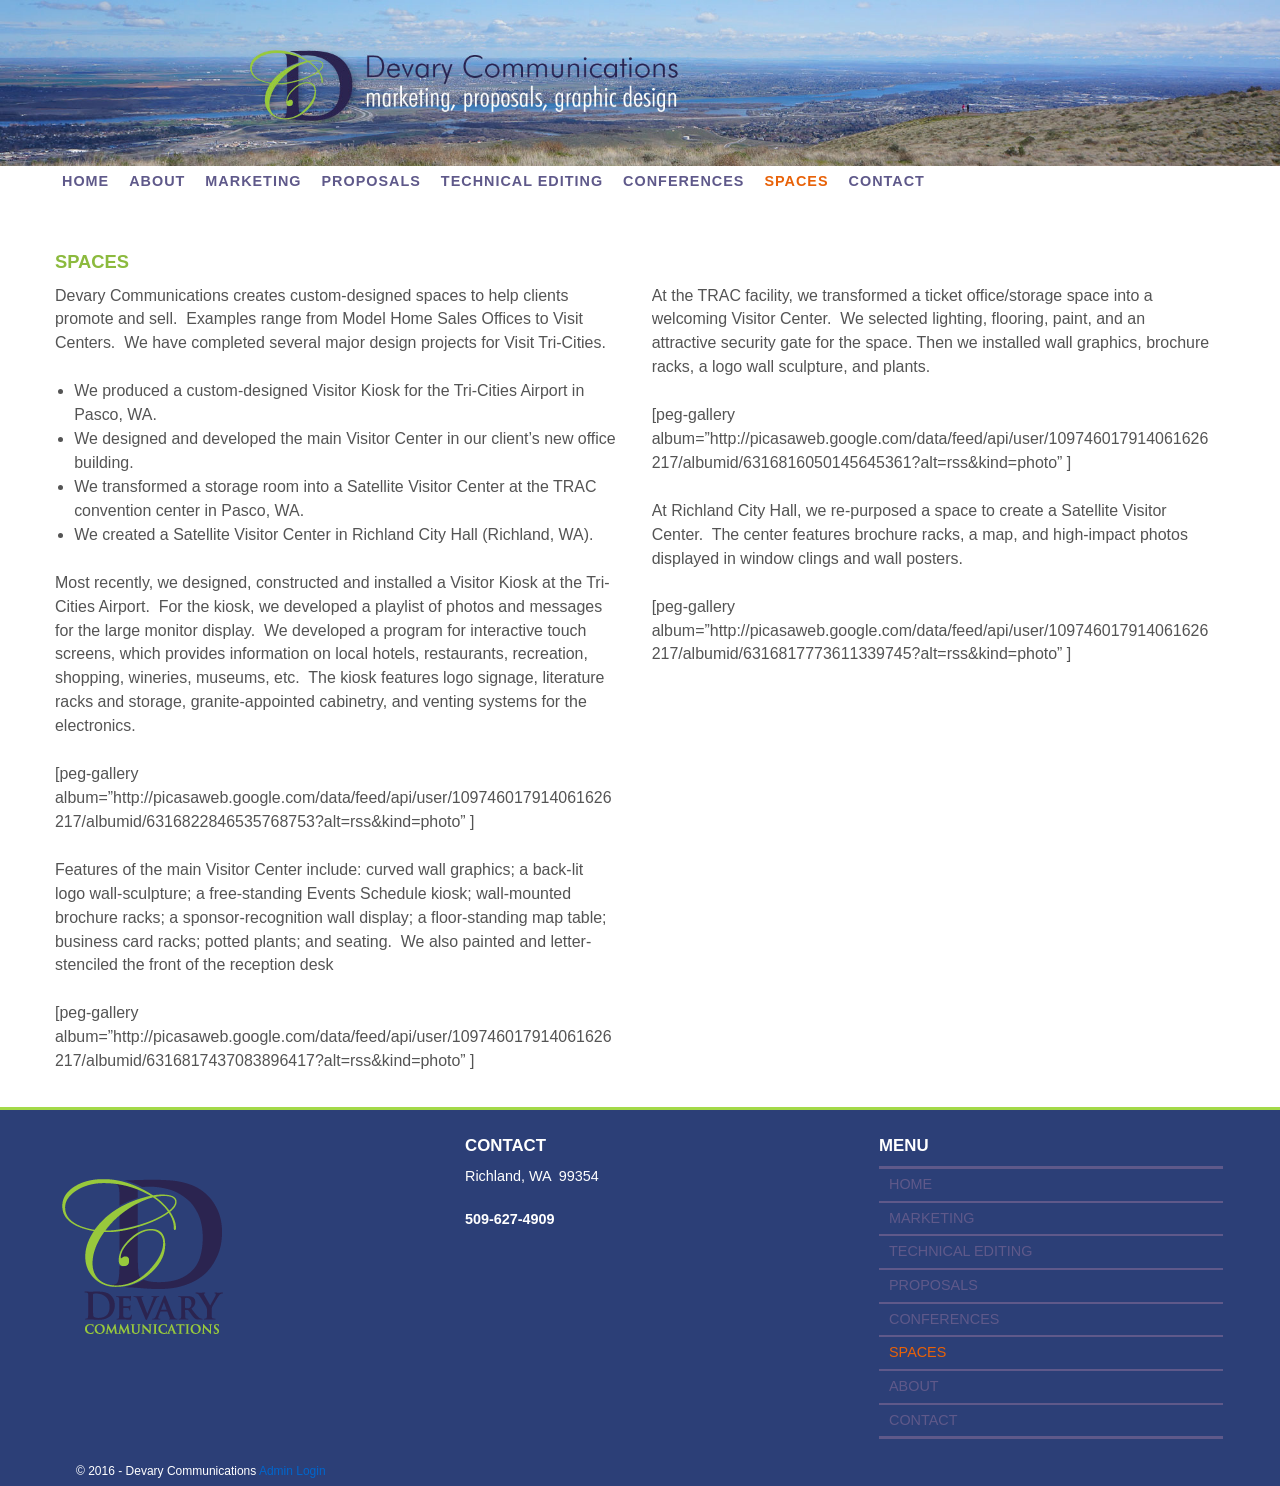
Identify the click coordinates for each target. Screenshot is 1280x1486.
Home (85, 181)
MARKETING (253, 181)
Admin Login (292, 1471)
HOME (910, 1184)
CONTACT (887, 181)
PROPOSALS (371, 181)
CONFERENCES (683, 181)
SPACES (796, 181)
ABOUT (157, 181)
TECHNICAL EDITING (522, 181)
